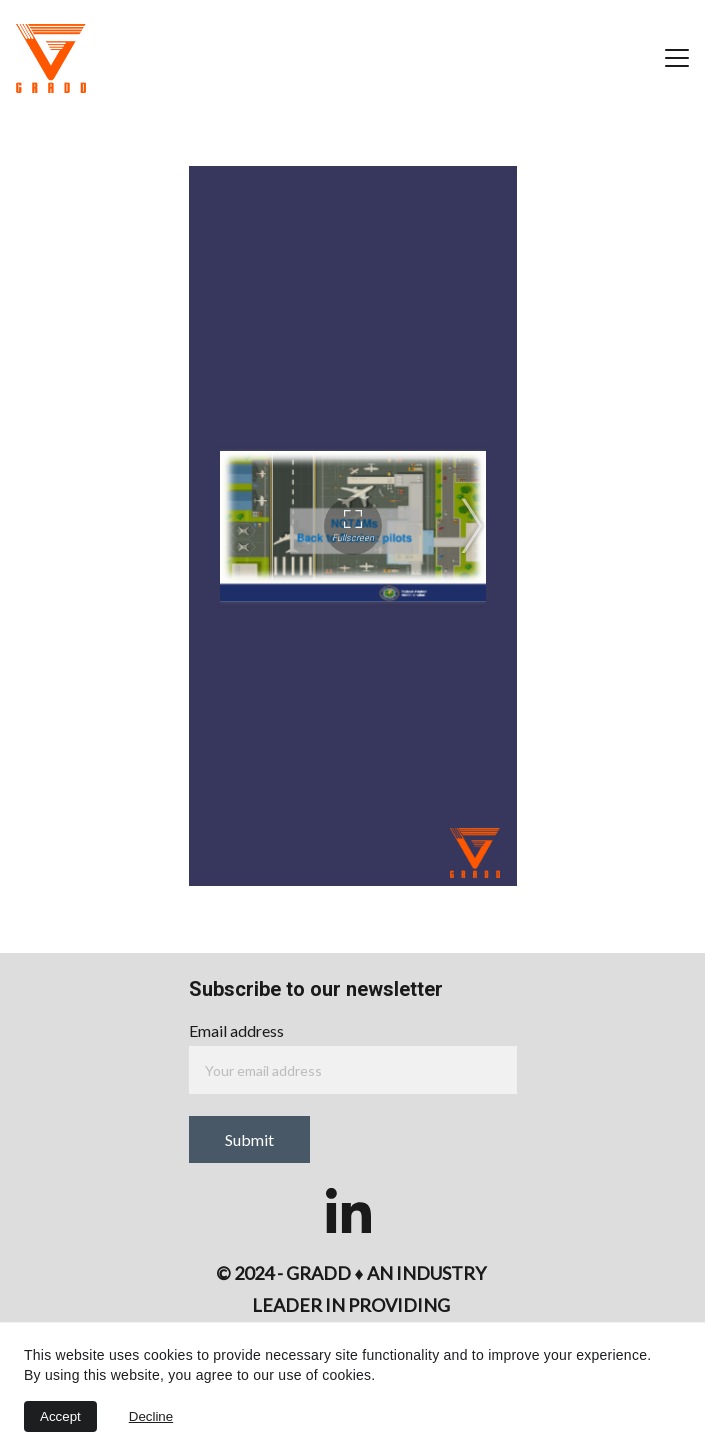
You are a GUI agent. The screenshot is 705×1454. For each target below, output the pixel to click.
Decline (151, 1416)
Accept (60, 1416)
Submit (249, 1139)
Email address (236, 1030)
